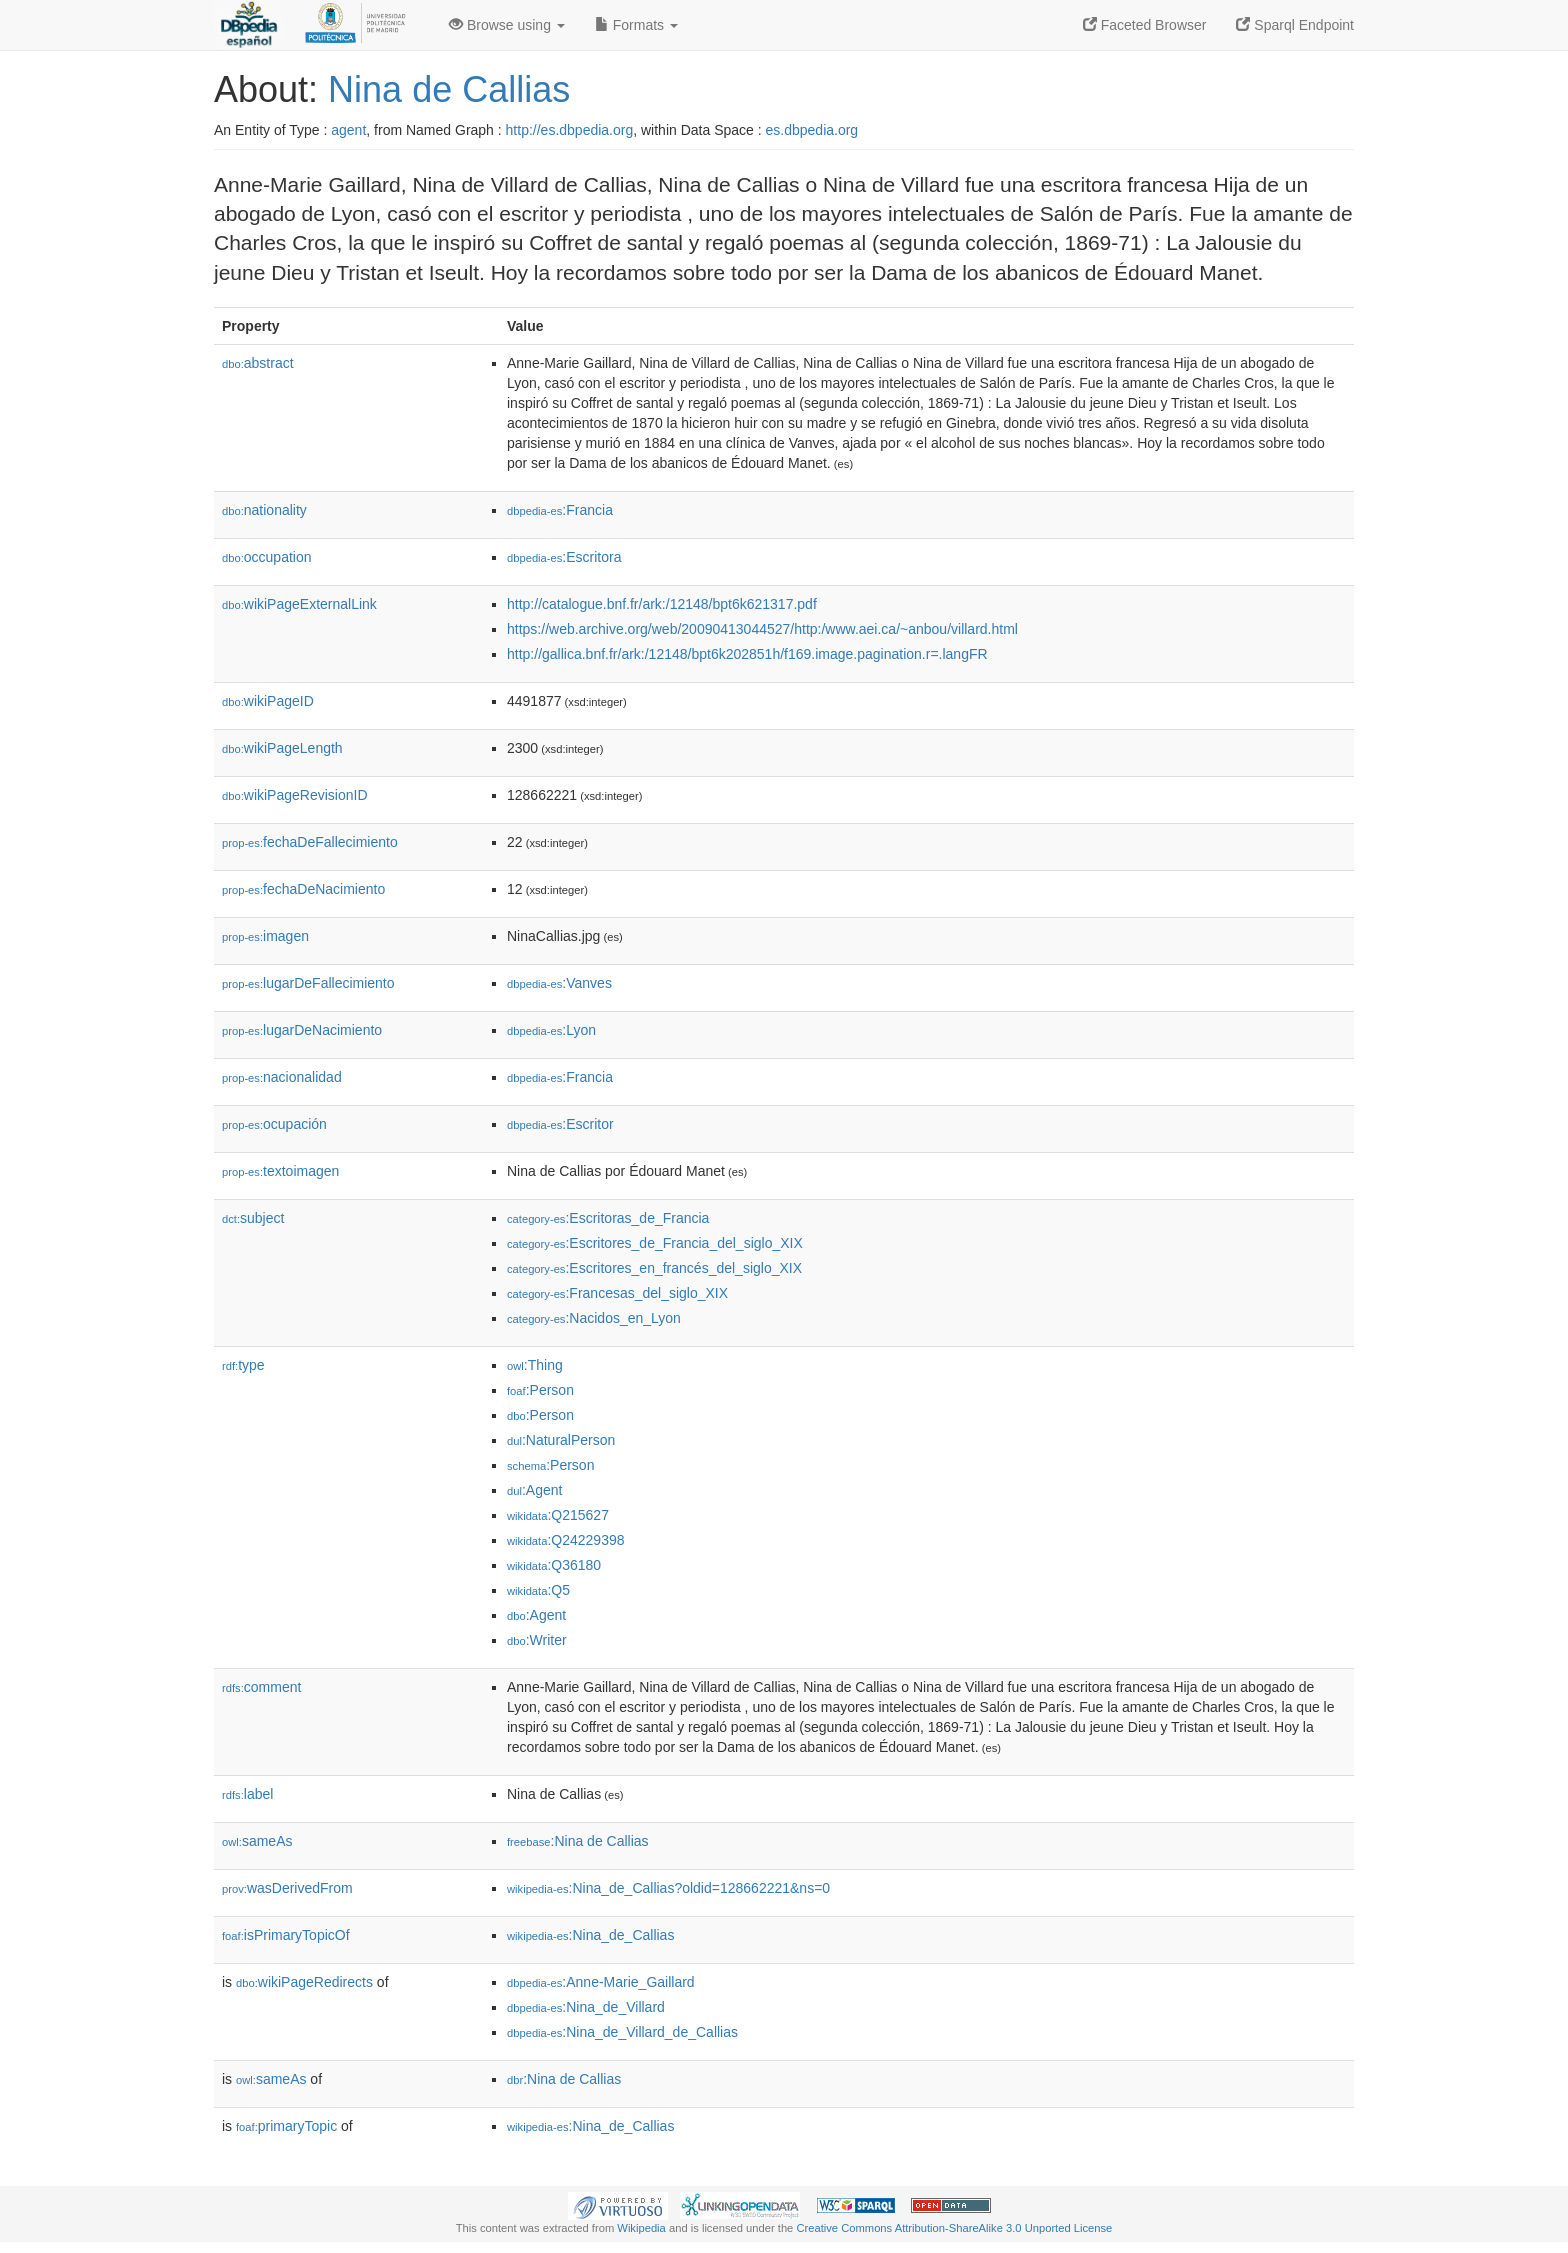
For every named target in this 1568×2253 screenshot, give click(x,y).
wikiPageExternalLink (299, 604)
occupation (267, 557)
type (243, 1365)
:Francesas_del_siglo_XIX (617, 1293)
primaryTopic (286, 2126)
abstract (258, 363)
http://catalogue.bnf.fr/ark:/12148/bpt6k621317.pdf (662, 604)
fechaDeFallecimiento (310, 842)
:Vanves (559, 983)
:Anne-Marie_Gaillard (601, 1982)
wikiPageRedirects (304, 1982)
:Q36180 (554, 1565)
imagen (265, 936)
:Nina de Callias (578, 1841)
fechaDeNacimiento (303, 889)
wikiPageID (268, 701)
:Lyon (551, 1030)
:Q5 (538, 1590)
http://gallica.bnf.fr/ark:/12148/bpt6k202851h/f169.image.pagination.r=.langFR (747, 654)
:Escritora (564, 557)
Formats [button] (636, 25)
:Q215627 (558, 1515)
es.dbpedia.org (812, 130)
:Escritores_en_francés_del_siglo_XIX (654, 1268)
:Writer (537, 1640)
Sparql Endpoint (1295, 25)
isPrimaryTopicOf (286, 1935)
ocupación (274, 1124)
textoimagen (280, 1171)
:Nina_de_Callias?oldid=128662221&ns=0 (668, 1888)
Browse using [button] (507, 25)
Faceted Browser (1145, 25)
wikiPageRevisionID (295, 795)
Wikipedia (641, 2228)
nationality (264, 510)
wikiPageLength (282, 748)
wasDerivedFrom (287, 1888)
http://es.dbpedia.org (570, 130)
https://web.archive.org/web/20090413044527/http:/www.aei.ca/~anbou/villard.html (762, 629)
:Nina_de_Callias (590, 1935)
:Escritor (560, 1124)
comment (261, 1687)
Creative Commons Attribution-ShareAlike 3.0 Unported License (954, 2228)
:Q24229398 (566, 1540)
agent (348, 130)
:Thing (535, 1365)
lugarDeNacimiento (302, 1030)
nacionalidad (282, 1077)
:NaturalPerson (561, 1440)
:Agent (534, 1490)
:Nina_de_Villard (586, 2007)
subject (253, 1218)
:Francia (560, 510)
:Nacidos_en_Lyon (594, 1318)
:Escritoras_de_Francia (608, 1218)
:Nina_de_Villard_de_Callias (622, 2032)
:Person (540, 1390)
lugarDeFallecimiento (308, 983)
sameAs (257, 1841)
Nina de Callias (449, 89)
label (247, 1794)
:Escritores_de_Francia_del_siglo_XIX (655, 1243)
